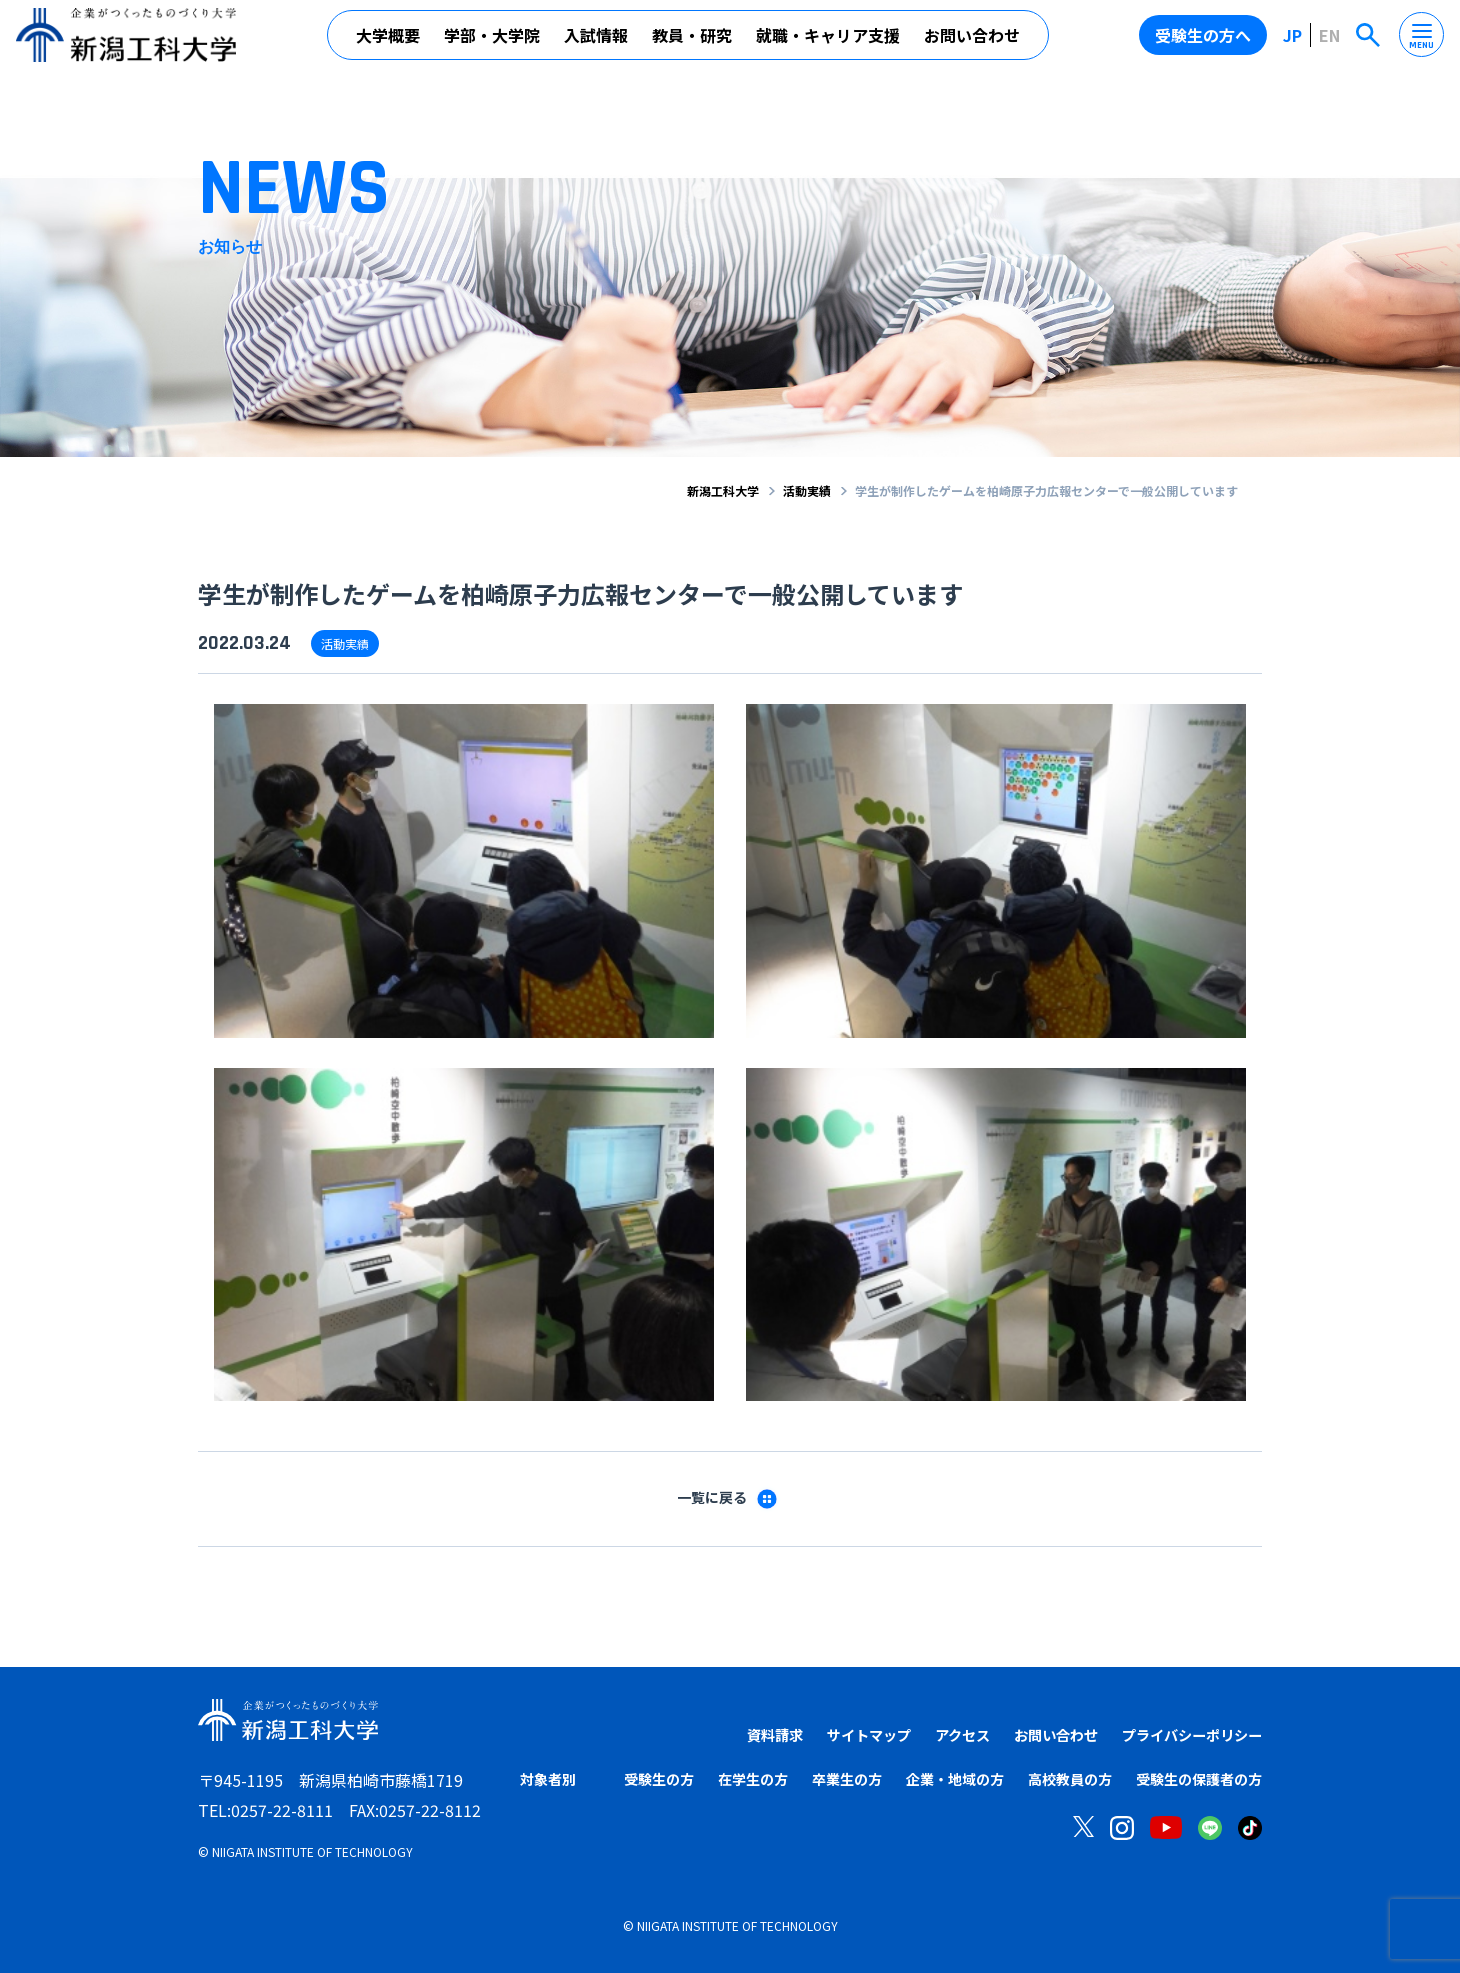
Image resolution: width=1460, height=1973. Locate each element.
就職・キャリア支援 (828, 43)
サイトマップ (823, 1735)
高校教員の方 (1070, 1780)
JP (1292, 43)
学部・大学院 (492, 43)
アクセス (926, 1735)
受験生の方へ (1203, 43)
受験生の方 (659, 1780)
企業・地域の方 (955, 1780)
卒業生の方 (847, 1780)
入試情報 (596, 43)
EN (1329, 43)
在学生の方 (753, 1780)
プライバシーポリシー (1182, 1735)
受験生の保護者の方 (1199, 1780)
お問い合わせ (972, 43)
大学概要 (388, 43)
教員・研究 (692, 43)
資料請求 (719, 1735)
